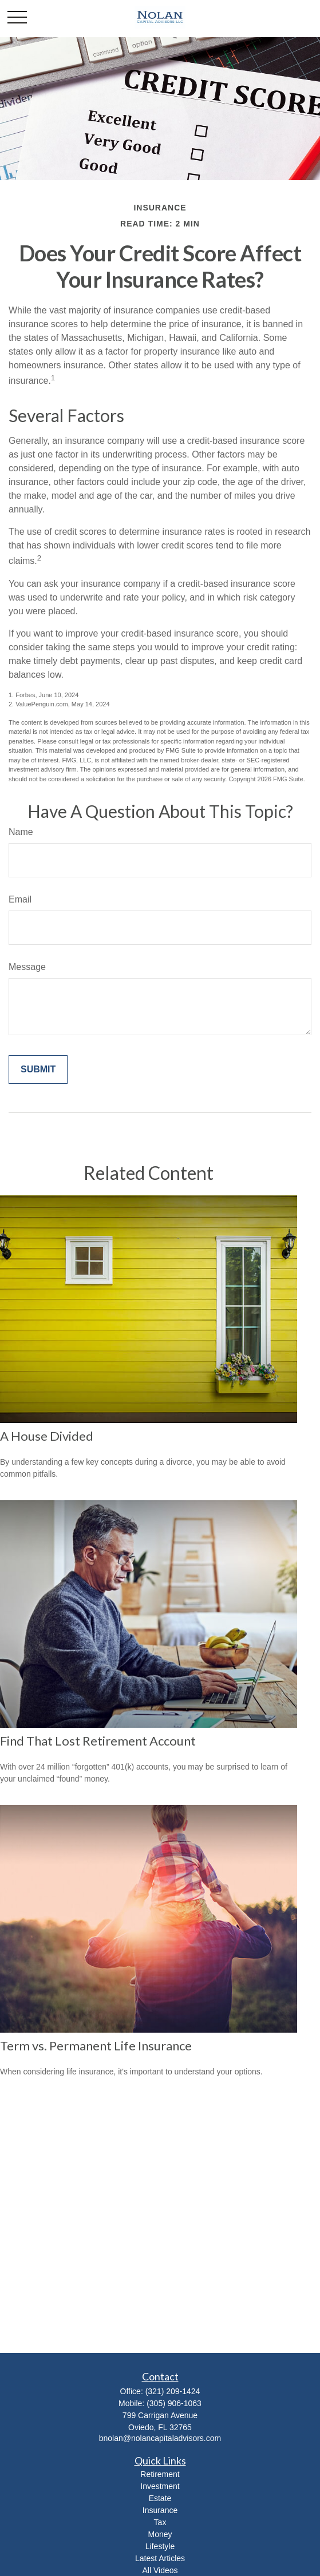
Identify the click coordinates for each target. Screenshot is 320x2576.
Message (27, 967)
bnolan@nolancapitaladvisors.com (160, 2438)
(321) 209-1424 (172, 2391)
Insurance (160, 2510)
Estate (160, 2498)
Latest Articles (160, 2558)
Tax (160, 2522)
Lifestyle (160, 2546)
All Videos (159, 2570)
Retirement (159, 2474)
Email (20, 899)
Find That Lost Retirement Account (98, 1740)
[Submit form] (38, 1069)
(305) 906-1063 (174, 2403)
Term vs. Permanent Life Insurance (96, 2045)
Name (21, 832)
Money (160, 2534)
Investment (159, 2486)
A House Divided (46, 1436)
